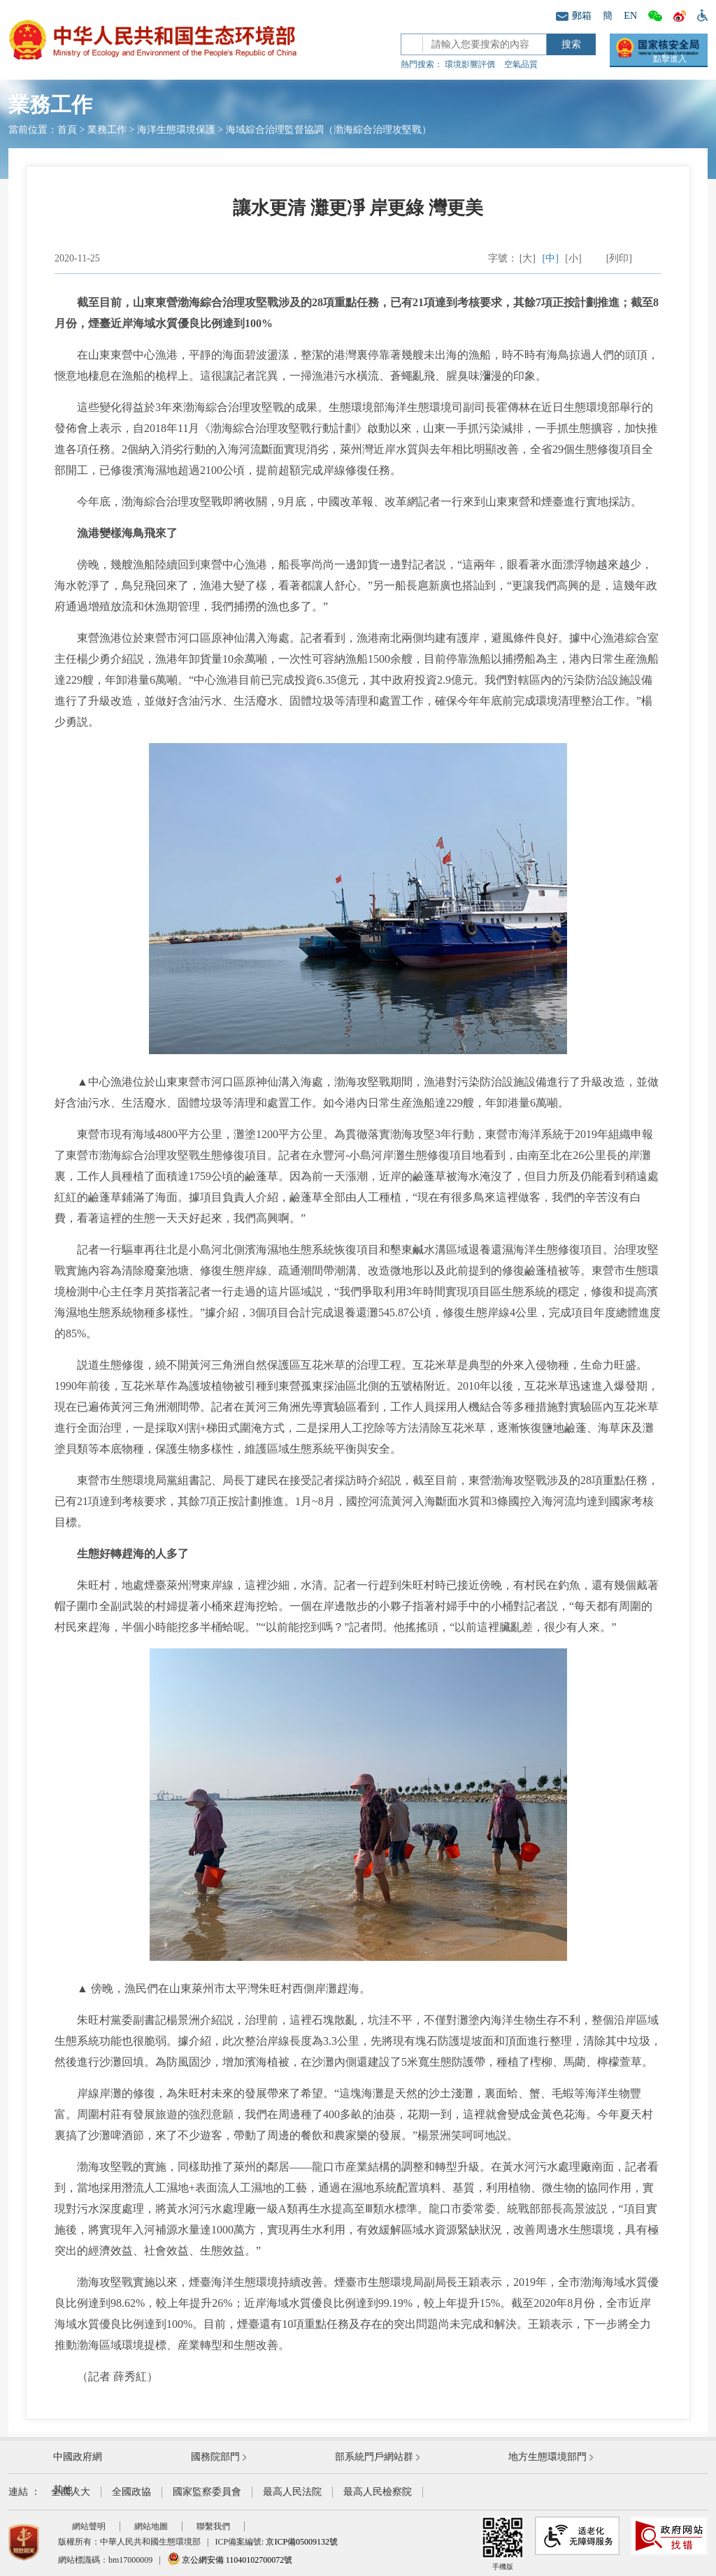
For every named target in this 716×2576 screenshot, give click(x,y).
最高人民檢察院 (377, 2492)
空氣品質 (521, 64)
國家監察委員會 (207, 2492)
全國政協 (131, 2492)
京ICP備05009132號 (302, 2542)
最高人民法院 (292, 2492)
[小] (573, 258)
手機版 (503, 2543)
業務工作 (107, 129)
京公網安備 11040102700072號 (230, 2560)
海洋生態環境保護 (176, 129)
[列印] (619, 258)
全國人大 (70, 2492)
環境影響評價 (470, 64)
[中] (551, 258)
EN (630, 15)
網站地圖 (151, 2526)
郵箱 (574, 15)
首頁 (67, 129)
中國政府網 (77, 2457)
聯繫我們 (213, 2526)
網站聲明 (89, 2526)
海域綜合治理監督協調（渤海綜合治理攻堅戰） (328, 129)
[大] (528, 258)
